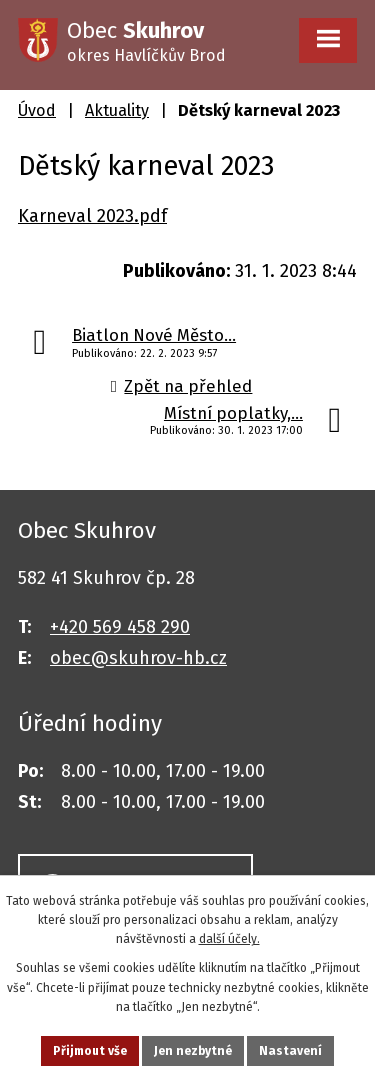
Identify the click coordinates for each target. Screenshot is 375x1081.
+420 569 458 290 (120, 627)
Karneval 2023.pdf (92, 216)
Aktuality (117, 110)
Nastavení (290, 1051)
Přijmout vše (90, 1051)
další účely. (229, 939)
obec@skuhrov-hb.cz (138, 658)
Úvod (37, 110)
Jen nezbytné (193, 1051)
